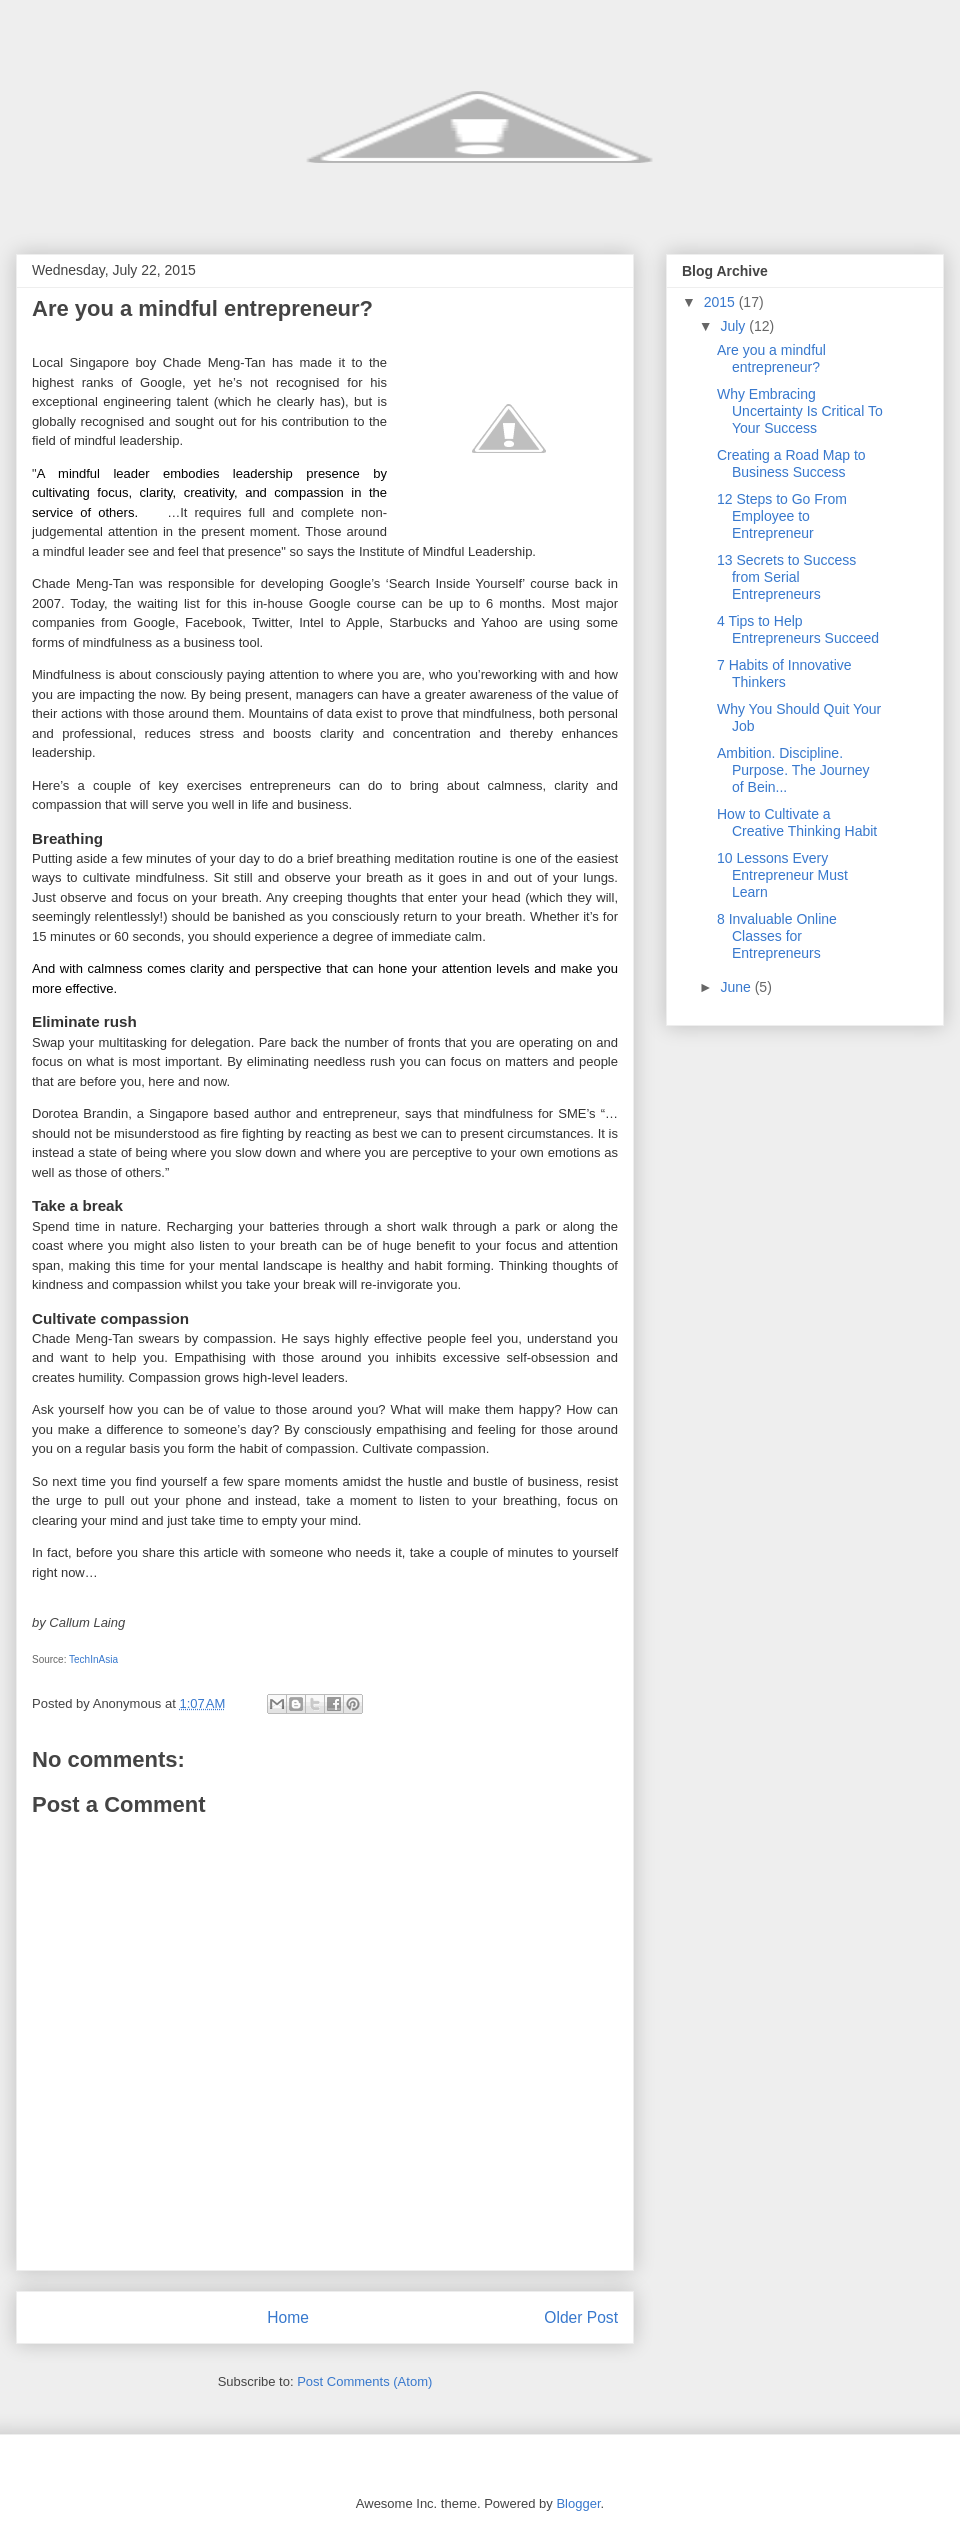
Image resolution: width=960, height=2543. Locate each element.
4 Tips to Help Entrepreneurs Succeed (798, 629)
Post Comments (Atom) (364, 2381)
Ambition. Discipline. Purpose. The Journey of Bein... (793, 770)
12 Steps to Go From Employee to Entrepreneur (782, 516)
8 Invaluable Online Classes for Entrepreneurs (777, 936)
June (737, 987)
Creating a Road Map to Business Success (791, 463)
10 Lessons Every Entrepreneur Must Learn (782, 875)
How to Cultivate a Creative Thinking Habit (797, 822)
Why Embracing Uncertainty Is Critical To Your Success (800, 411)
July (734, 326)
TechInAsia (93, 1659)
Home (288, 2317)
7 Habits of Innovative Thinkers (784, 673)
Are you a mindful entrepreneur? (771, 358)
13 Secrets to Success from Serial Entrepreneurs (786, 577)
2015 (721, 302)
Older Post (581, 2317)
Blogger (578, 2503)
